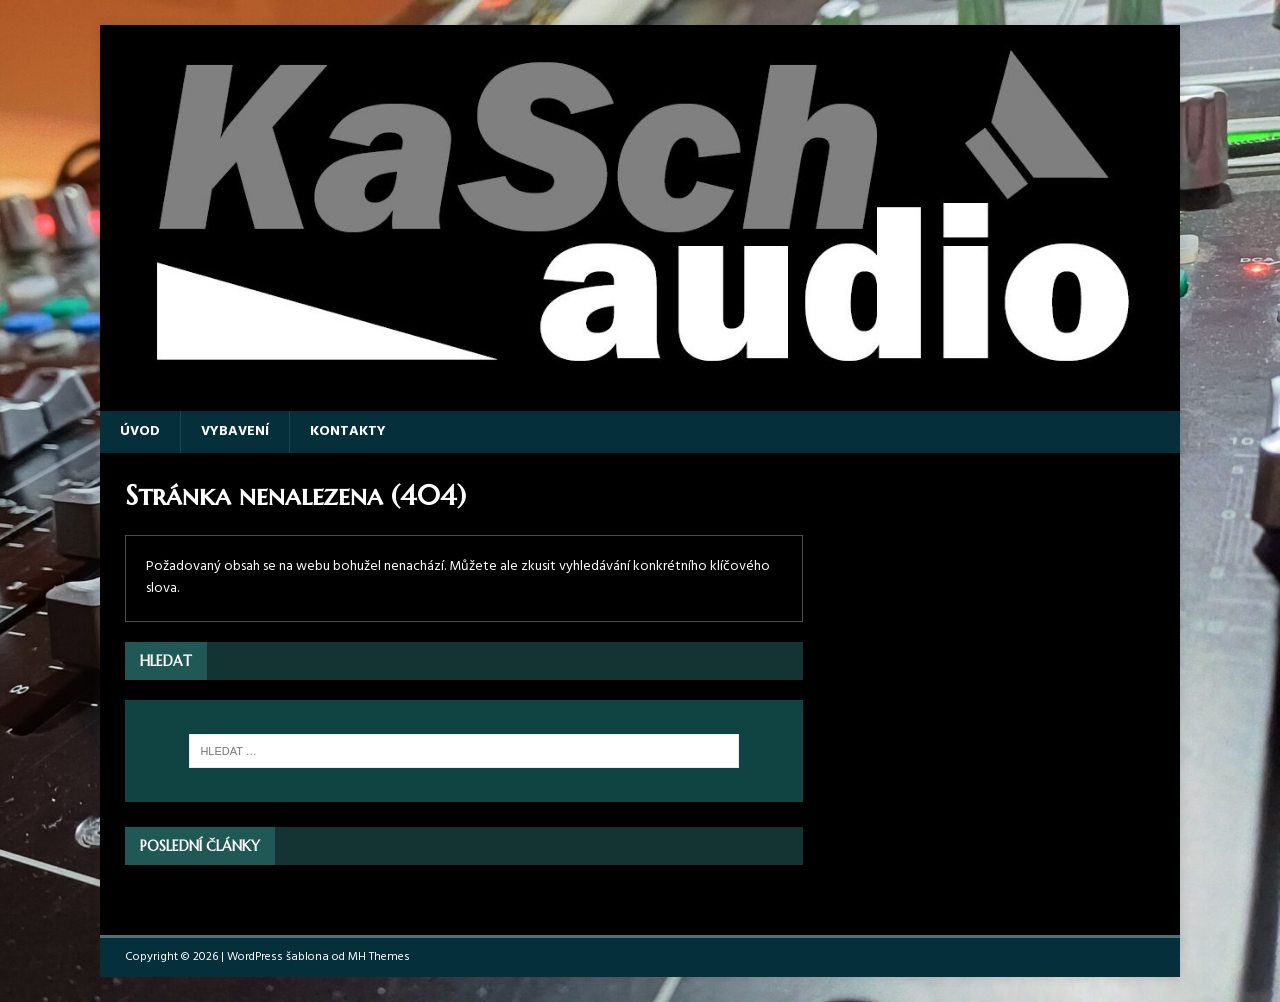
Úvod (140, 431)
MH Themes (379, 957)
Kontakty (348, 431)
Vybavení (235, 431)
